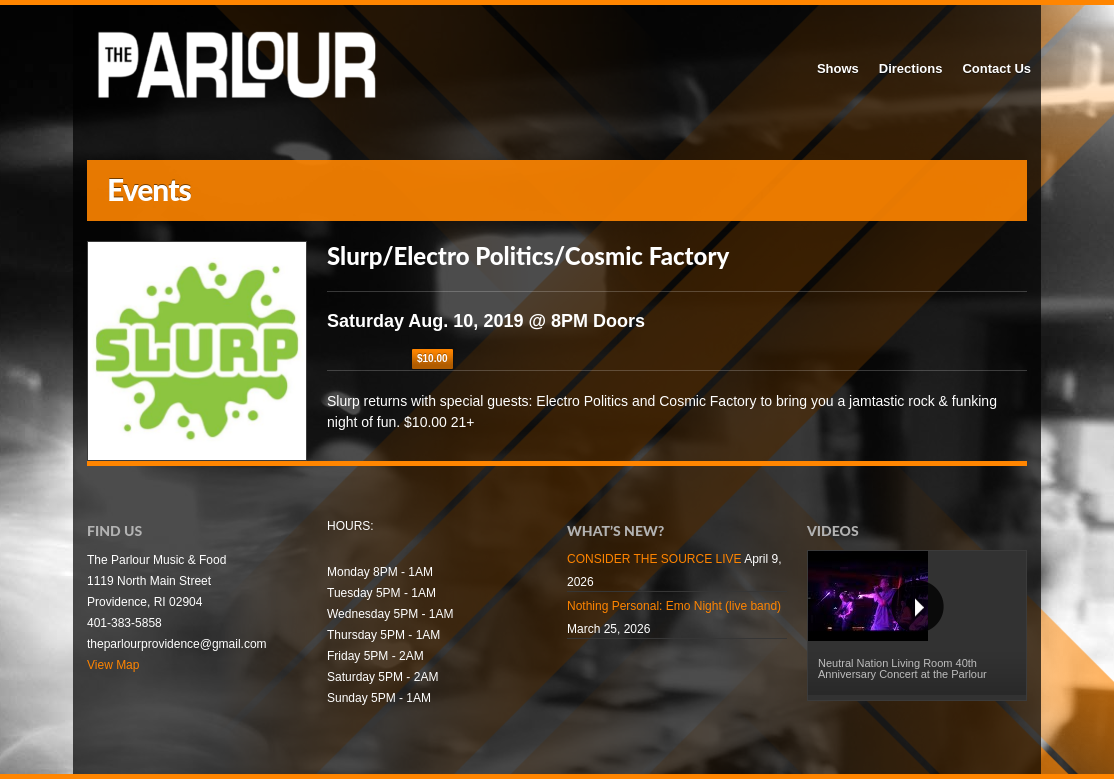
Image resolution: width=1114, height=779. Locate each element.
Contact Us (996, 68)
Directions (911, 68)
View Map (113, 665)
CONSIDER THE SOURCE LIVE (654, 559)
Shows (838, 68)
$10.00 (432, 358)
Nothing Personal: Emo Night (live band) (674, 606)
